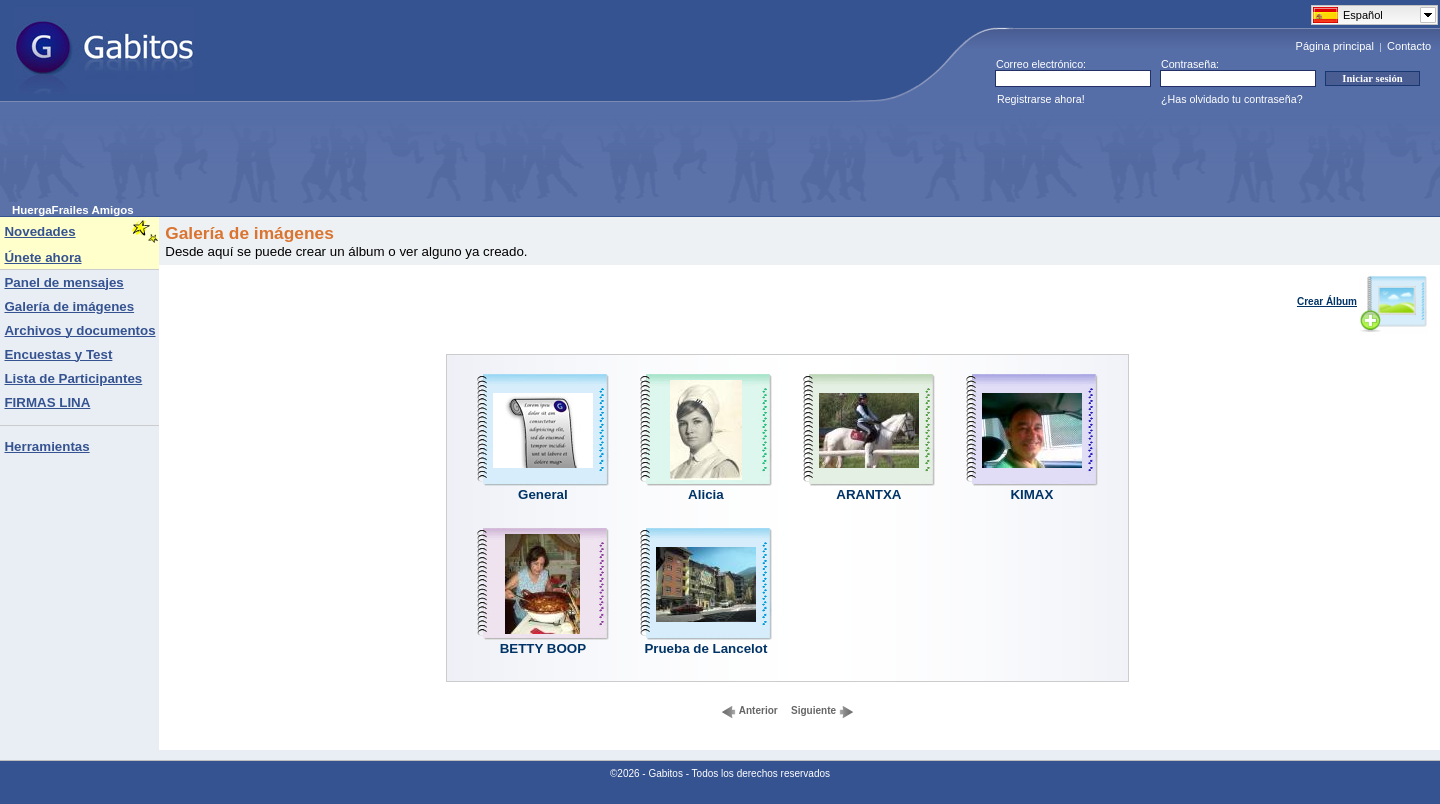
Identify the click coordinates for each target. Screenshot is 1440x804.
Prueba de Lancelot (705, 648)
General (543, 494)
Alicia (706, 494)
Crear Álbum (1362, 301)
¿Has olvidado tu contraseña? (1232, 99)
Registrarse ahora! (1041, 99)
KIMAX (1031, 494)
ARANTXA (868, 494)
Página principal (1335, 46)
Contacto (1409, 46)
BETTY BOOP (543, 648)
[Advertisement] (376, 159)
